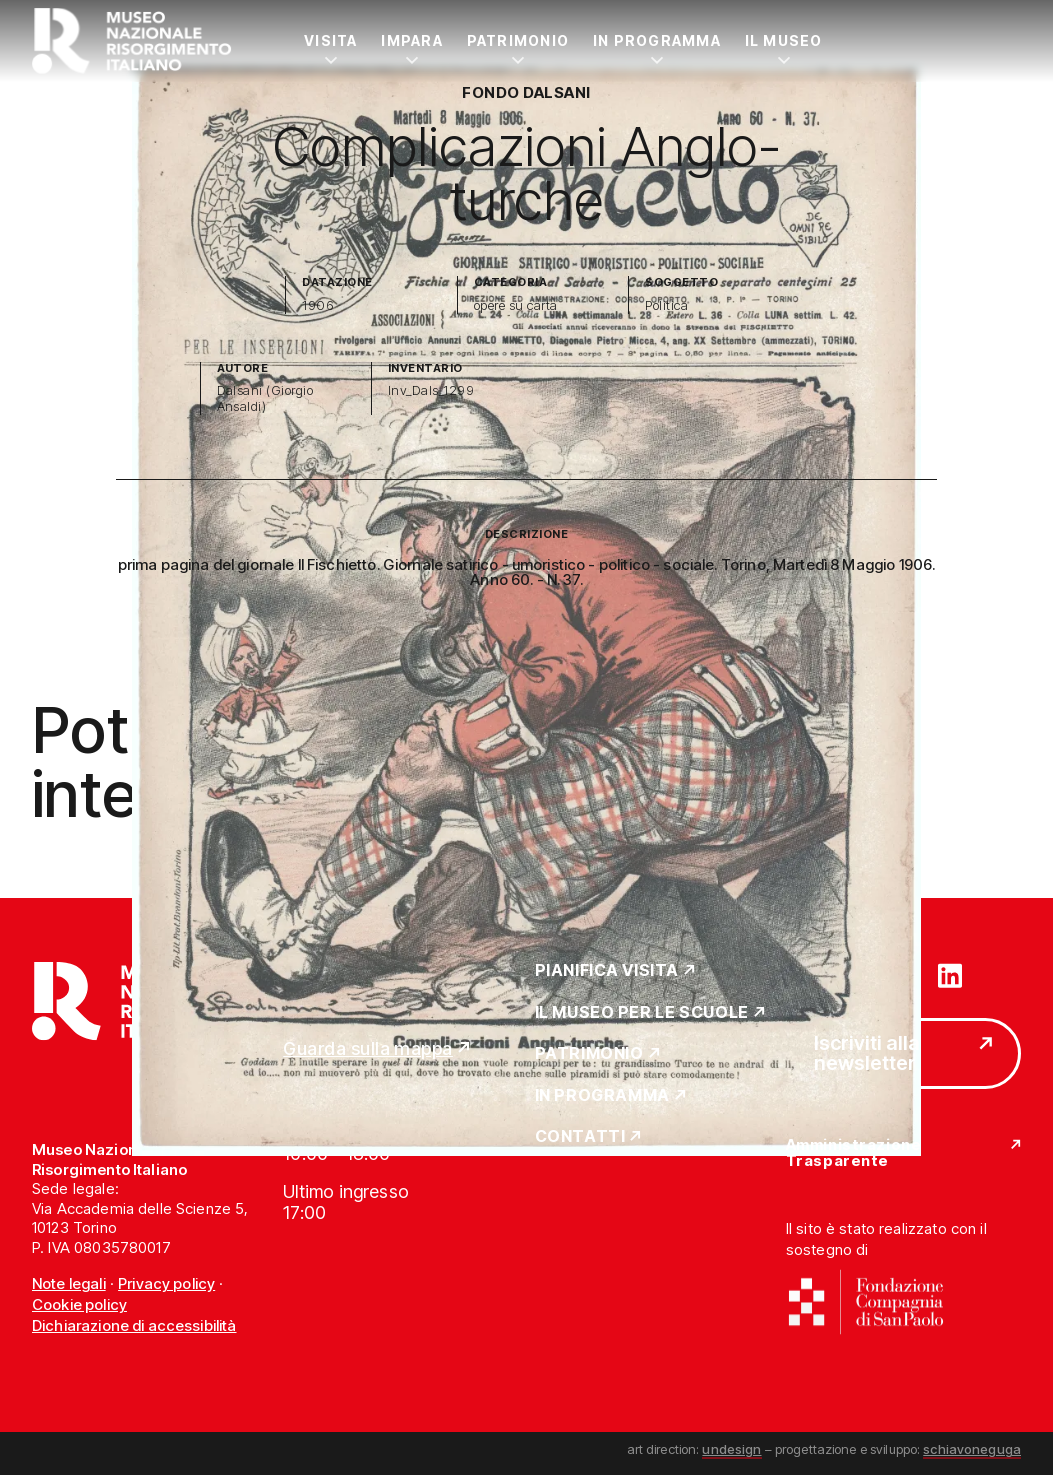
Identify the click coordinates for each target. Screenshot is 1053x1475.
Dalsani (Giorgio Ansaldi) (265, 398)
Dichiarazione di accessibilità (134, 1325)
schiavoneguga (972, 1449)
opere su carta (516, 305)
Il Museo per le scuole (642, 1013)
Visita (330, 40)
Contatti (580, 1137)
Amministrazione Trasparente (853, 1153)
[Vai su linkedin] (950, 974)
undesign (731, 1449)
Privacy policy (166, 1283)
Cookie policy (79, 1304)
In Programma (657, 40)
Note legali (69, 1283)
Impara (411, 40)
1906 (318, 305)
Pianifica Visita (607, 971)
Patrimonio (518, 40)
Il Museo (784, 40)
